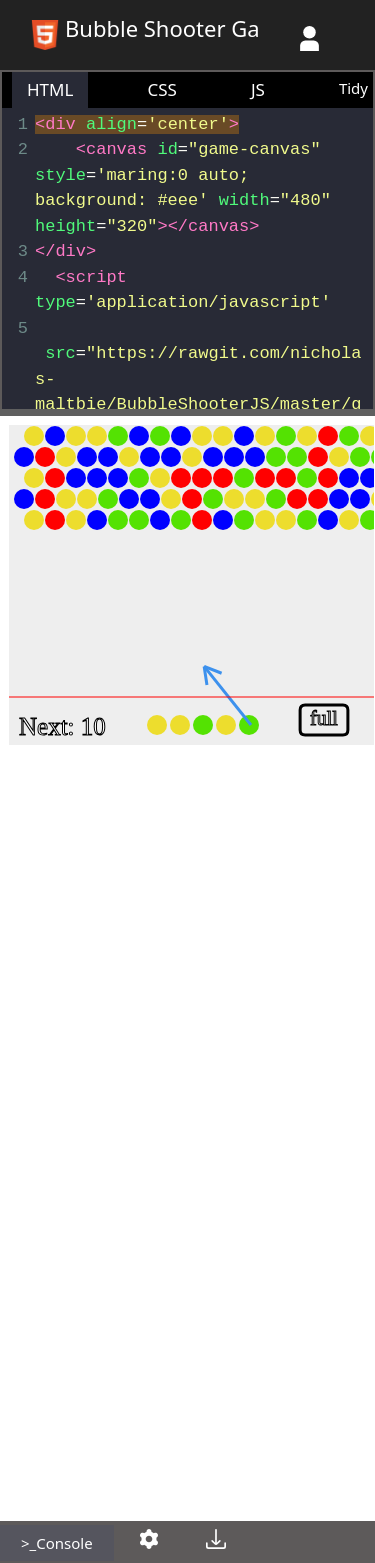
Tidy (353, 88)
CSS (161, 89)
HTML (50, 89)
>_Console (57, 1543)
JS (258, 89)
